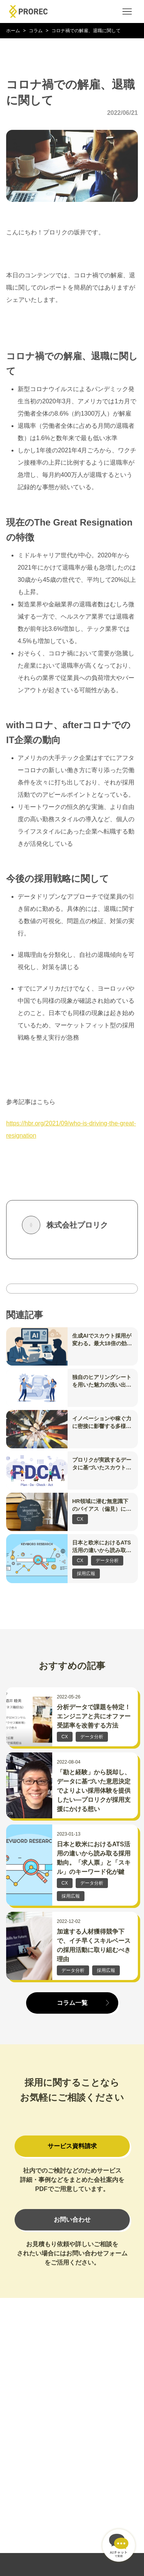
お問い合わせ (72, 2219)
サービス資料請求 (72, 2146)
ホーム (13, 30)
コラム (36, 30)
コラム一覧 (72, 2003)
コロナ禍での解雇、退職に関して (86, 30)
